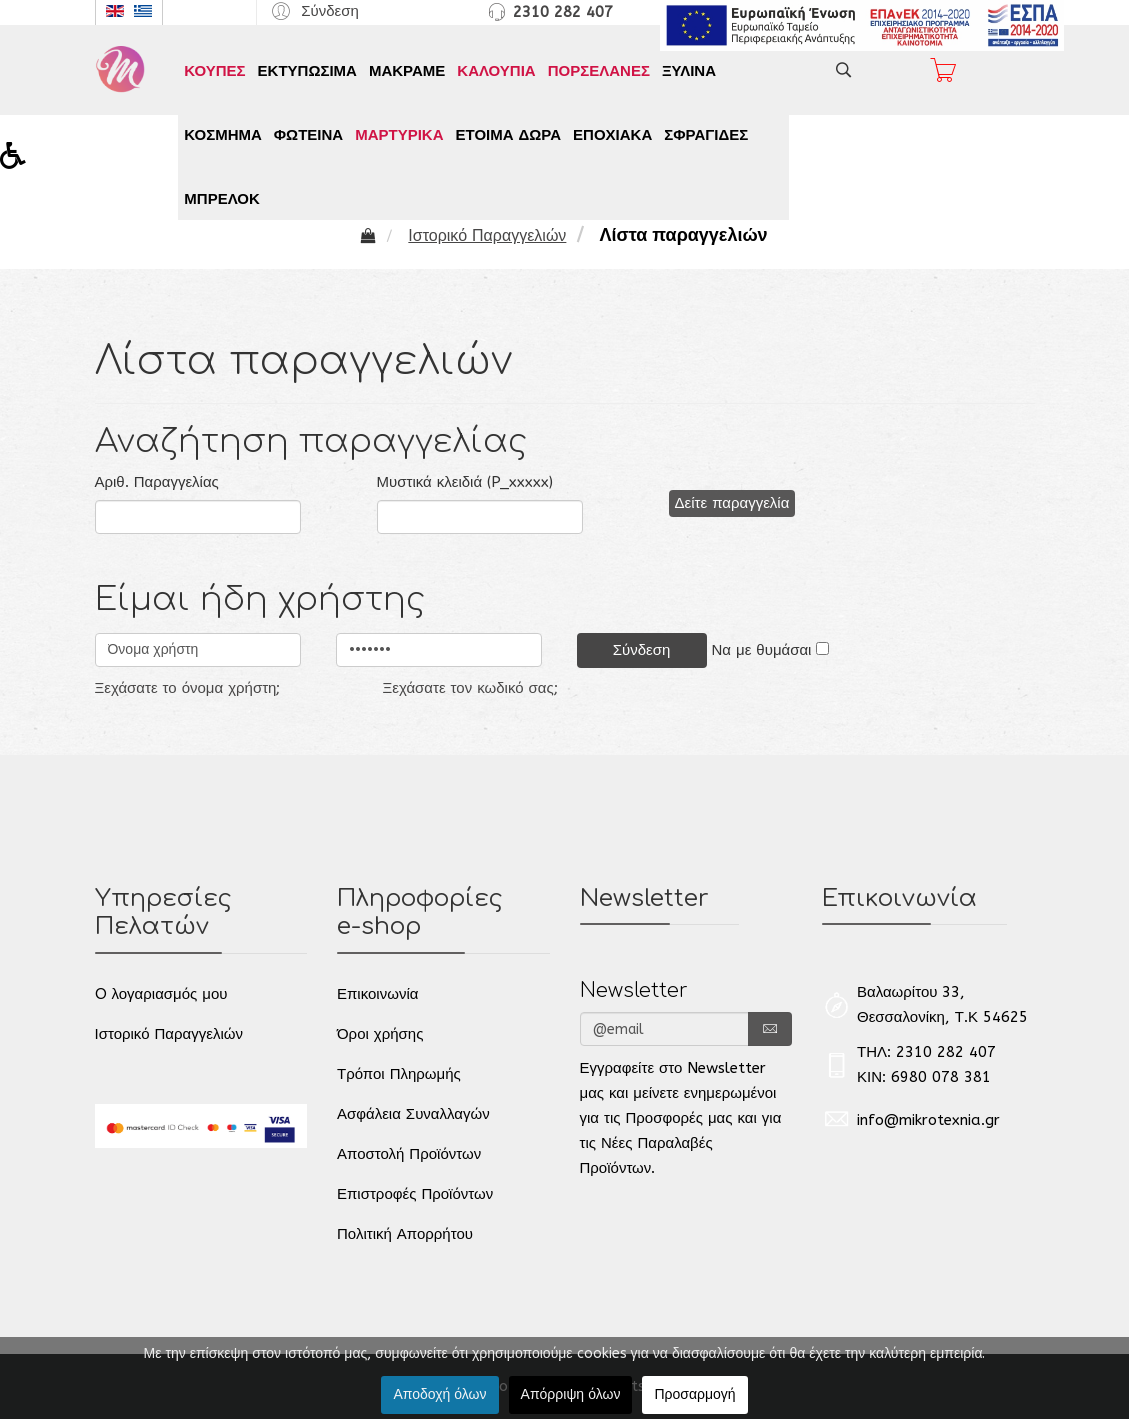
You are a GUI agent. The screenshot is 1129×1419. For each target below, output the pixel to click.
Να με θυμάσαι (762, 650)
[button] (312, 10)
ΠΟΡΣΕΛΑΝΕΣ (599, 71)
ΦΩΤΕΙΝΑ (308, 135)
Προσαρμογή (694, 1394)
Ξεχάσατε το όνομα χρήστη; (188, 688)
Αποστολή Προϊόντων (409, 1154)
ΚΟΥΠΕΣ (214, 71)
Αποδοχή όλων (439, 1394)
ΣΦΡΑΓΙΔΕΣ (706, 135)
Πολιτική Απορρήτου (405, 1234)
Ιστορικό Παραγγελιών (169, 1034)
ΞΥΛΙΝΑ (689, 71)
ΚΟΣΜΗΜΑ (222, 135)
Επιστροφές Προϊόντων (415, 1194)
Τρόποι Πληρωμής (399, 1074)
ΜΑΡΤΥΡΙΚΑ (399, 135)
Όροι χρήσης (380, 1034)
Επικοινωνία (377, 994)
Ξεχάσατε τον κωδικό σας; (470, 688)
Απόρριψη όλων (571, 1394)
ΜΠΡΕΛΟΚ (221, 199)
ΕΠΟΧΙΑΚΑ (612, 135)
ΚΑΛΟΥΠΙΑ (496, 71)
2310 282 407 (563, 12)
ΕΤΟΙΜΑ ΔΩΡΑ (508, 135)
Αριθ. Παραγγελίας (157, 482)
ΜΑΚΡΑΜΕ (407, 71)
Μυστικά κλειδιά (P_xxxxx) (465, 482)
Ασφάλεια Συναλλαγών (413, 1114)
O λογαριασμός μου (161, 994)
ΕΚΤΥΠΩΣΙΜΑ (307, 71)
